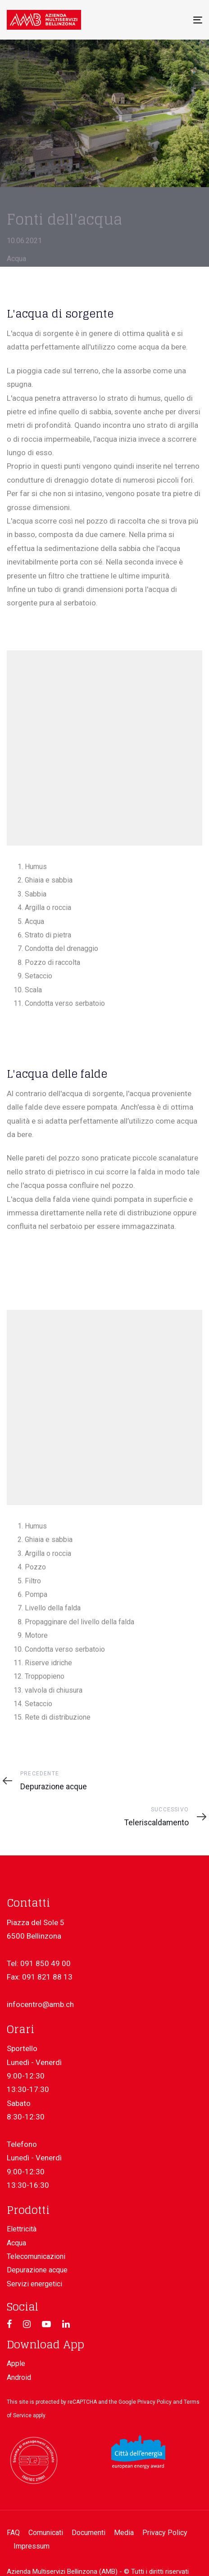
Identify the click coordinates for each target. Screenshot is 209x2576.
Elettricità (21, 2229)
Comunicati (45, 2532)
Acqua (16, 2243)
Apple (16, 2363)
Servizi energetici (34, 2284)
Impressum (32, 2546)
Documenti (88, 2532)
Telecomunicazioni (36, 2256)
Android (19, 2377)
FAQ (13, 2532)
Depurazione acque (37, 2270)
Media (124, 2532)
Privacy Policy (154, 2402)
